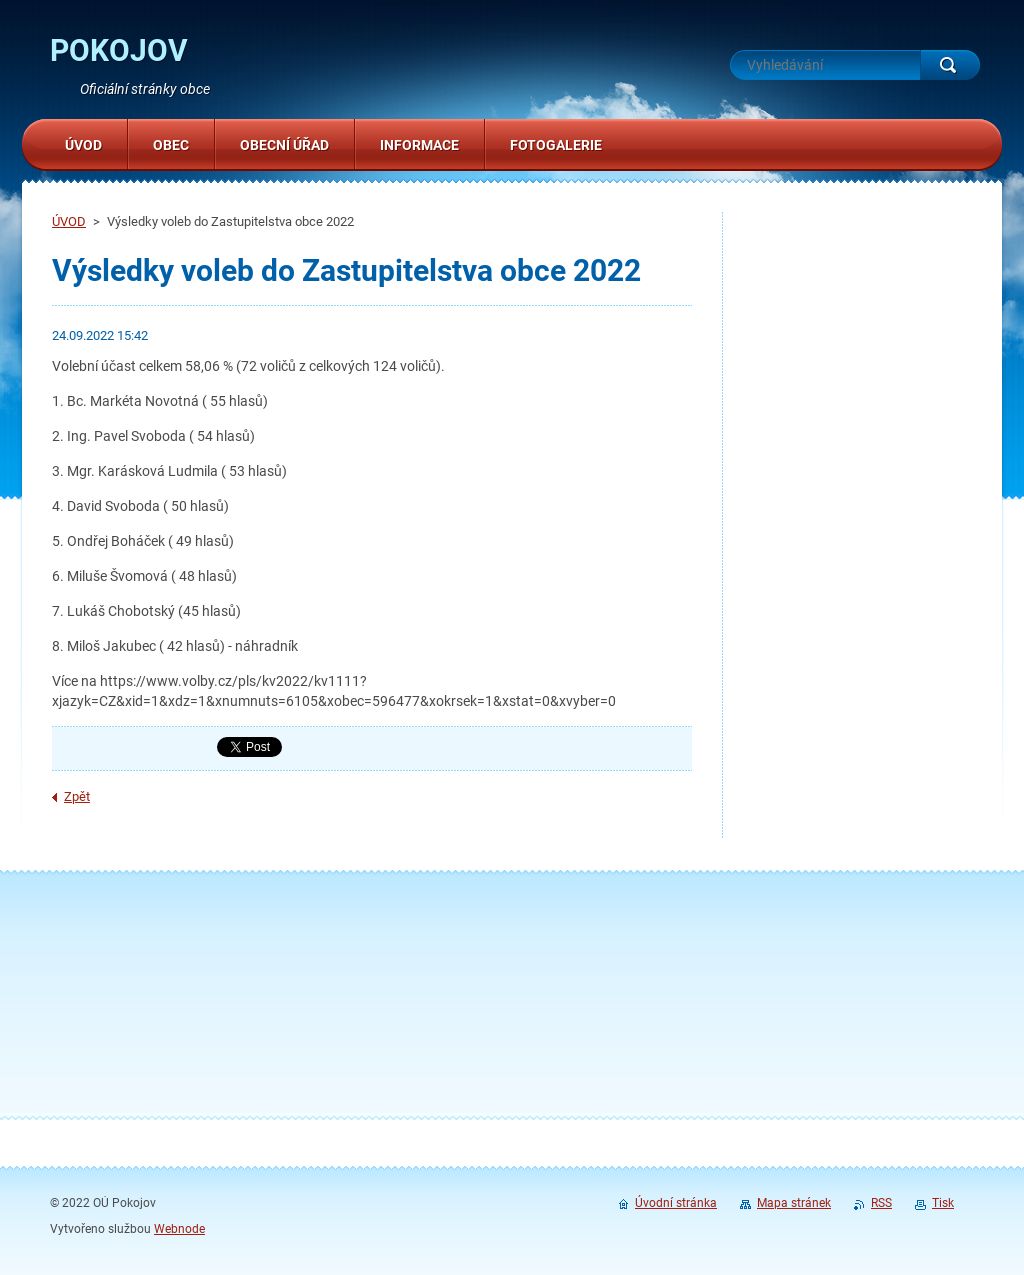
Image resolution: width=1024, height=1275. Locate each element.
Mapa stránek (794, 1203)
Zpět (77, 796)
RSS (881, 1203)
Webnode (179, 1229)
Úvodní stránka (676, 1203)
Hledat (950, 65)
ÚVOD (69, 221)
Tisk (943, 1203)
